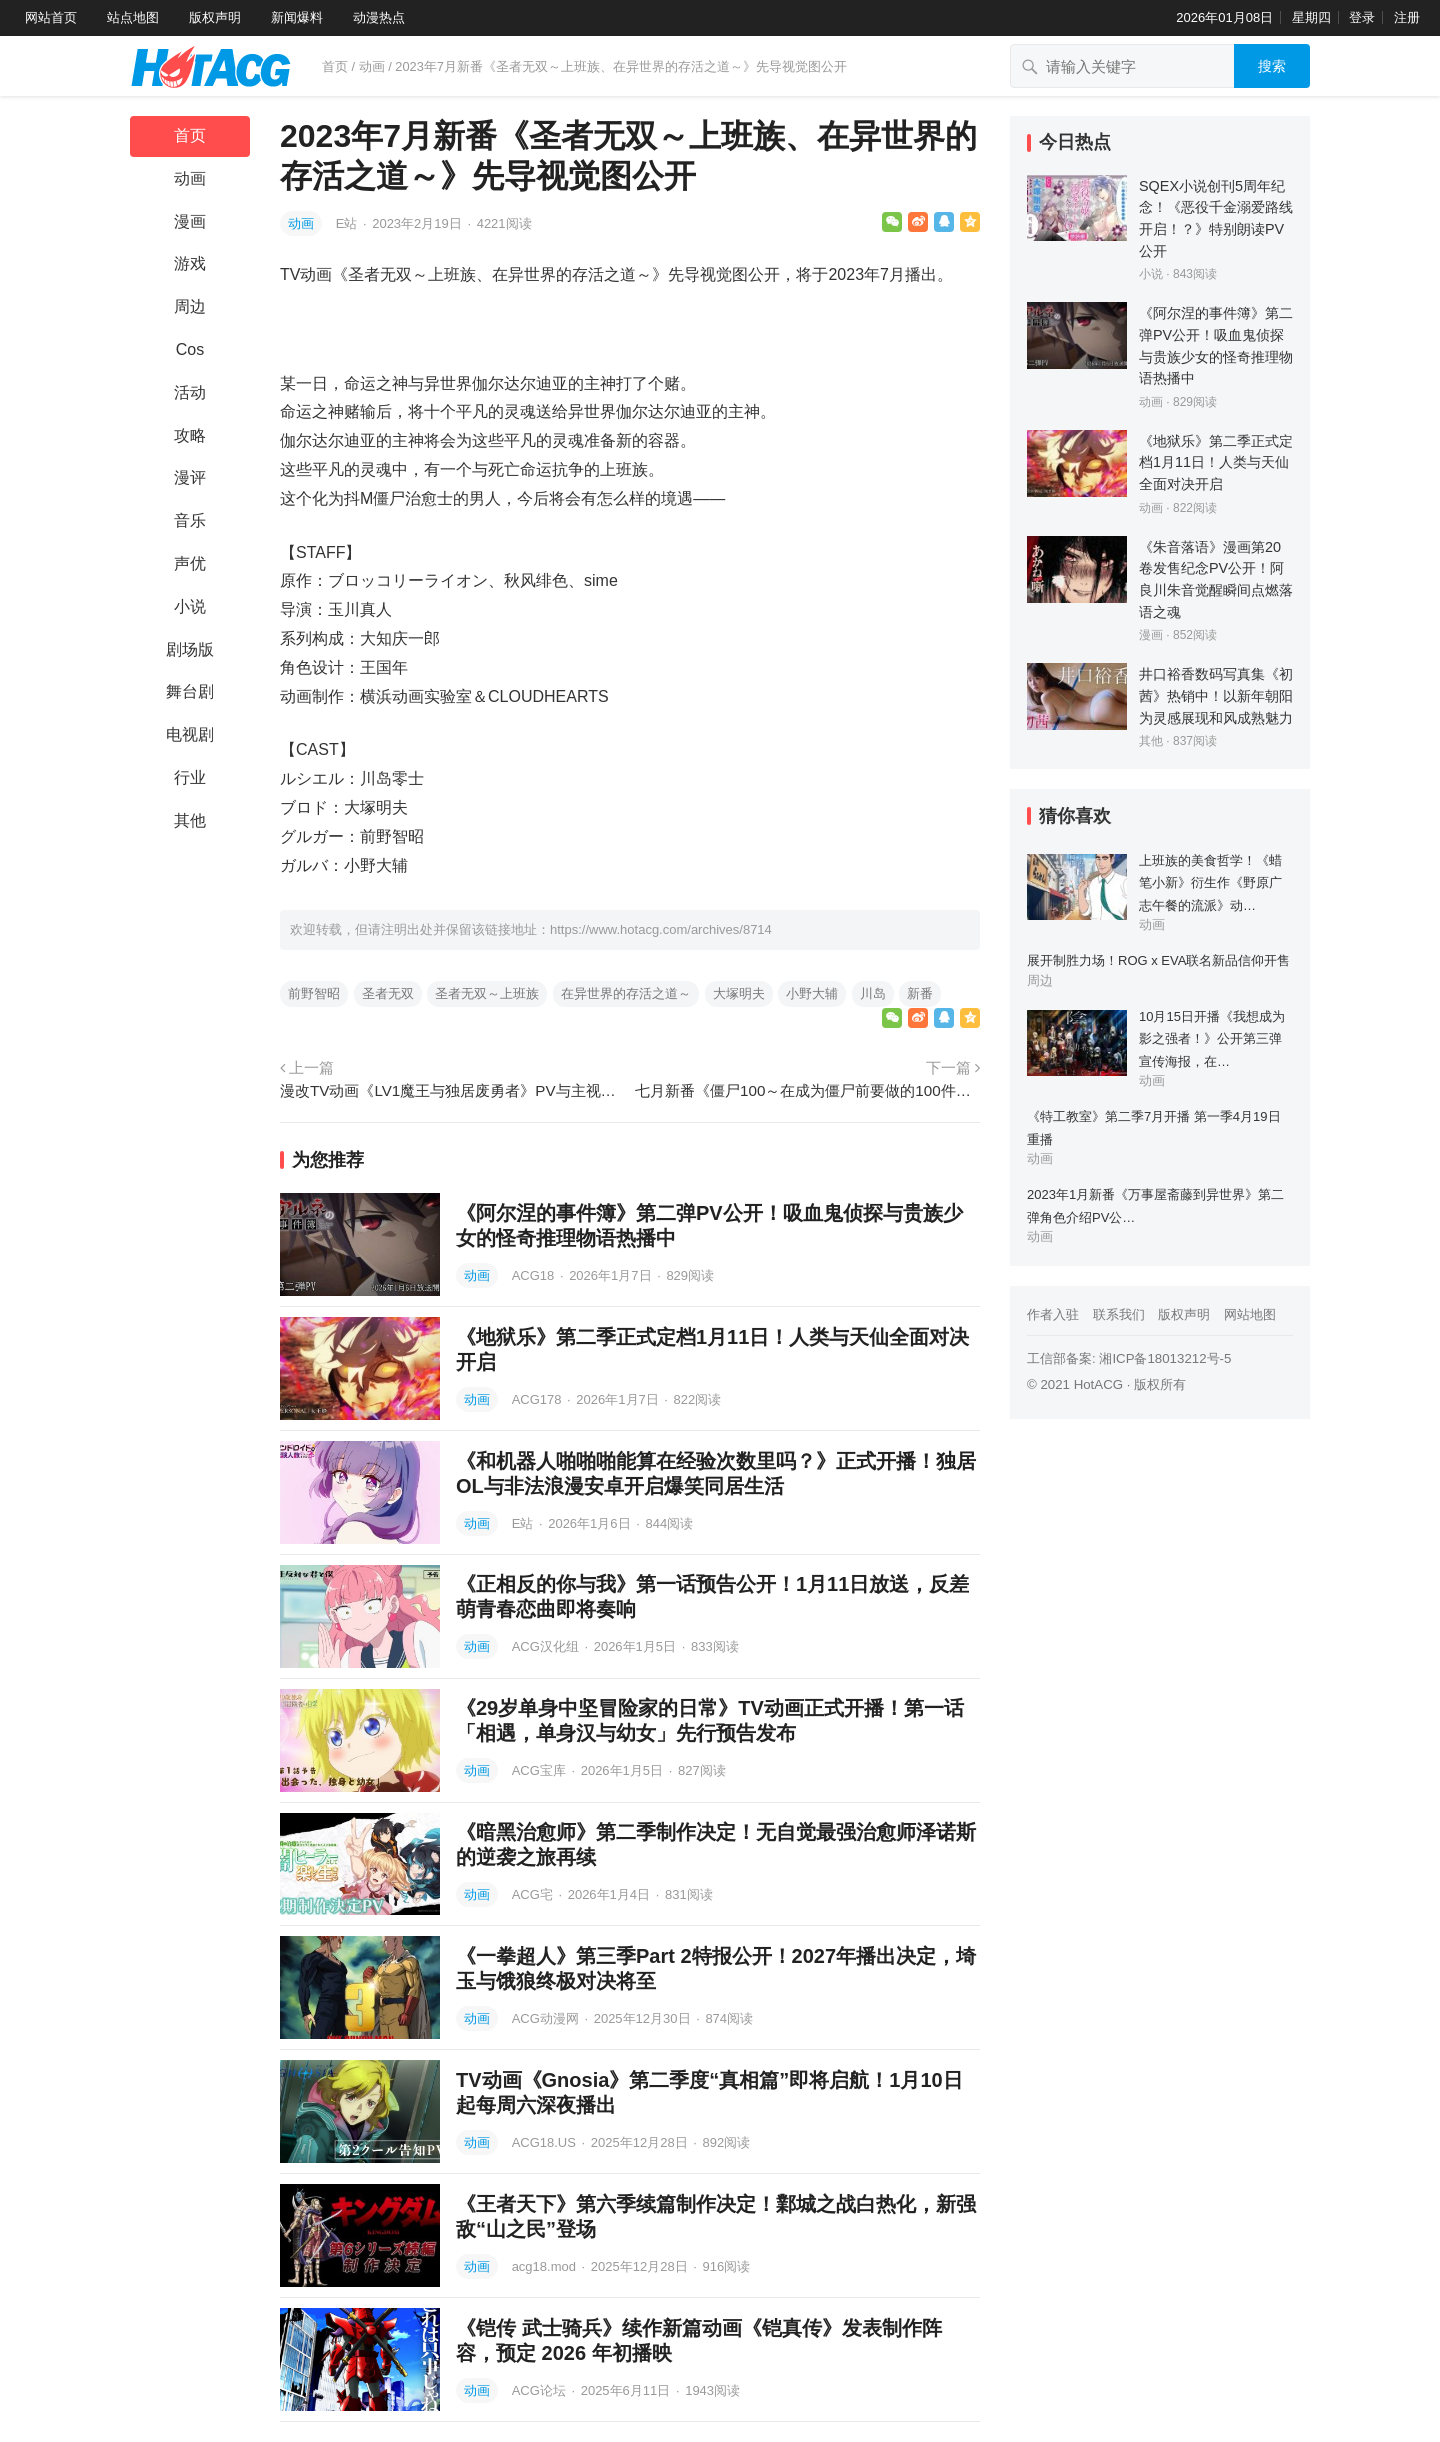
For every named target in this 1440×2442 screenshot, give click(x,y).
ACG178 (538, 1399)
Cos (190, 349)
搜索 (1272, 66)
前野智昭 (314, 993)
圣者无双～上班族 (487, 993)
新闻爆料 (297, 17)
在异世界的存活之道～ (626, 993)
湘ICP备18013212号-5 (1165, 1358)
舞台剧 (190, 691)
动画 (372, 66)
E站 (348, 223)
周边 (190, 306)
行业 (190, 777)
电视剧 (190, 734)
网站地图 (1250, 1314)
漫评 (190, 477)
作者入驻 (1053, 1314)
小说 (190, 606)
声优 (190, 563)
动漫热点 (379, 17)
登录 (1362, 17)
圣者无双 (388, 993)
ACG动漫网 (547, 2018)
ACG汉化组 (547, 1646)
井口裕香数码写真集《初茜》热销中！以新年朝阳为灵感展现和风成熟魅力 (1216, 695)
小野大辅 (812, 993)
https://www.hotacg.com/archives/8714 (661, 929)
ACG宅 (534, 1894)
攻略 (190, 435)
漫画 (190, 221)
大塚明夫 (739, 993)
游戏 (190, 263)
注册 (1407, 17)
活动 (190, 392)
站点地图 (133, 17)
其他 (190, 820)
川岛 (873, 993)
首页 (335, 66)
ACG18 (535, 1275)
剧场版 (190, 649)
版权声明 (215, 17)
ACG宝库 (541, 1770)
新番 (920, 993)
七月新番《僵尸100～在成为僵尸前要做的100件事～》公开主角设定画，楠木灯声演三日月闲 (807, 1090)
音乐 (190, 520)
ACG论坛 (541, 2390)
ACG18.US (546, 2142)
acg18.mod (546, 2266)
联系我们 (1119, 1314)
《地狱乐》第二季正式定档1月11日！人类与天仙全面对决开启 (1216, 462)
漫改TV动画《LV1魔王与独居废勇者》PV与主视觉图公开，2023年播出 (452, 1090)
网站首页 (51, 17)
